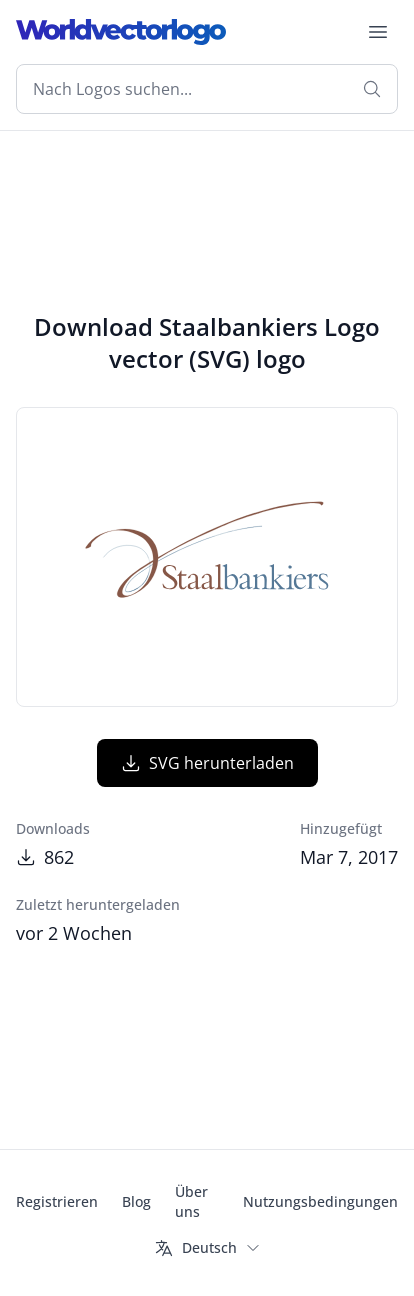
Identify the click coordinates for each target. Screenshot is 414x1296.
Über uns (191, 1201)
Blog (136, 1201)
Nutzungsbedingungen (320, 1201)
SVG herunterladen (207, 763)
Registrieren (57, 1201)
